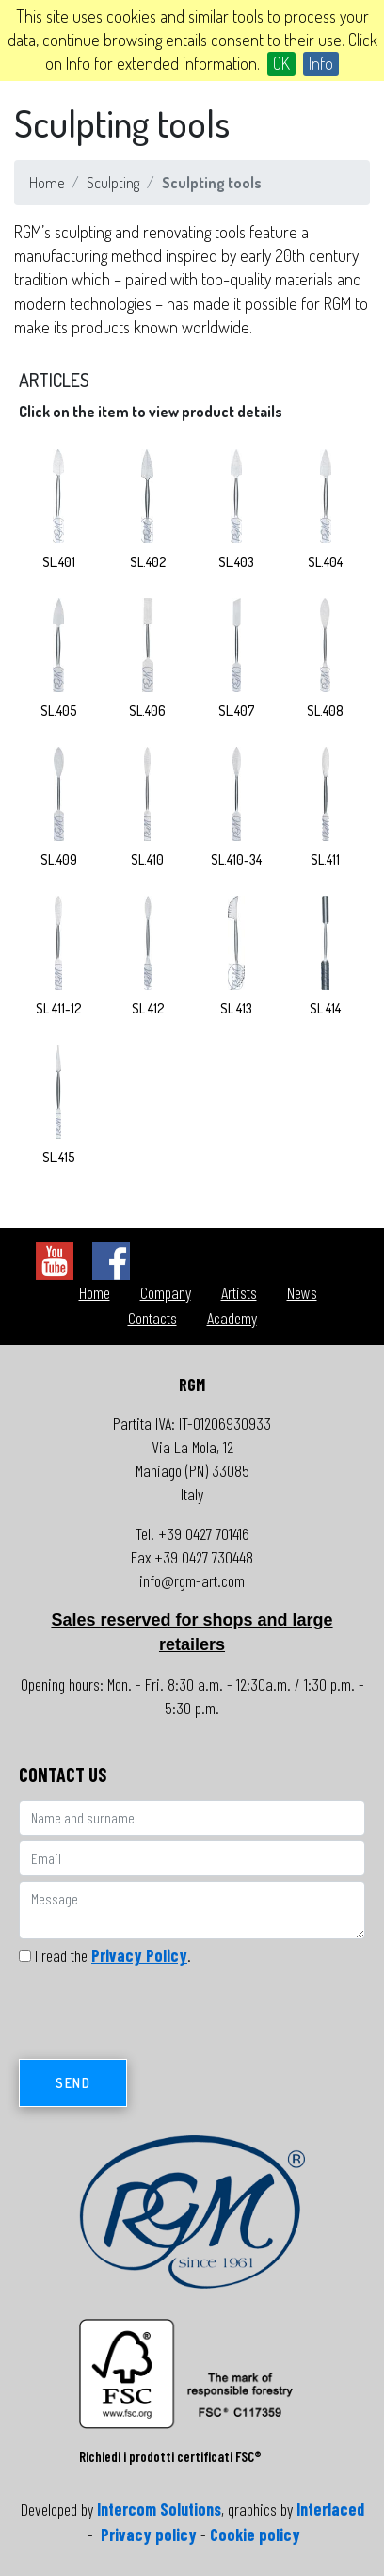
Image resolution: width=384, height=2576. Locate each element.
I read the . (113, 1955)
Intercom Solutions (159, 2509)
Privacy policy (149, 2534)
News (302, 1292)
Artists (239, 1292)
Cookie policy (255, 2534)
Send (73, 2083)
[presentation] (162, 2017)
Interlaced (330, 2509)
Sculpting (113, 182)
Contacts (152, 1317)
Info (321, 63)
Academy (232, 1317)
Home (46, 182)
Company (165, 1292)
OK (281, 63)
